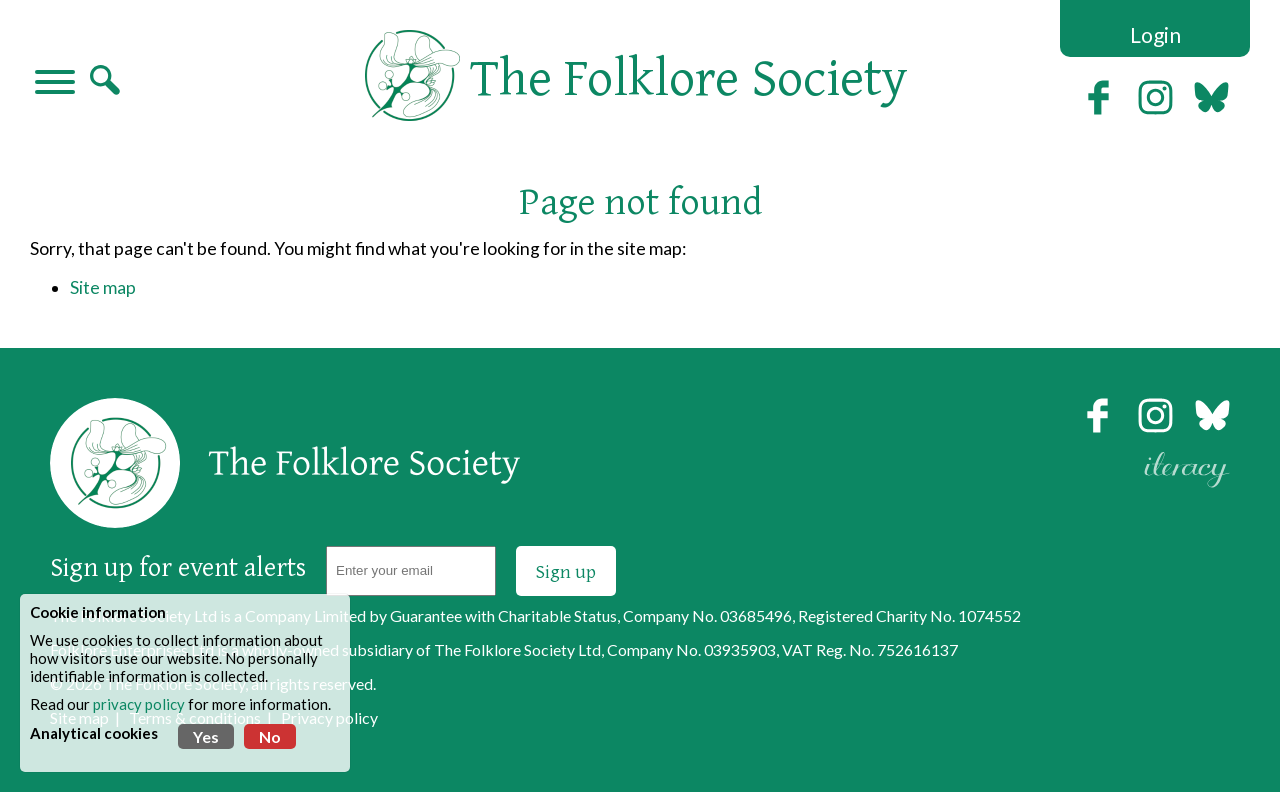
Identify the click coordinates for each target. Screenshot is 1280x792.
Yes (206, 736)
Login (1155, 34)
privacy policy (139, 704)
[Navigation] (55, 84)
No (270, 736)
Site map (103, 287)
